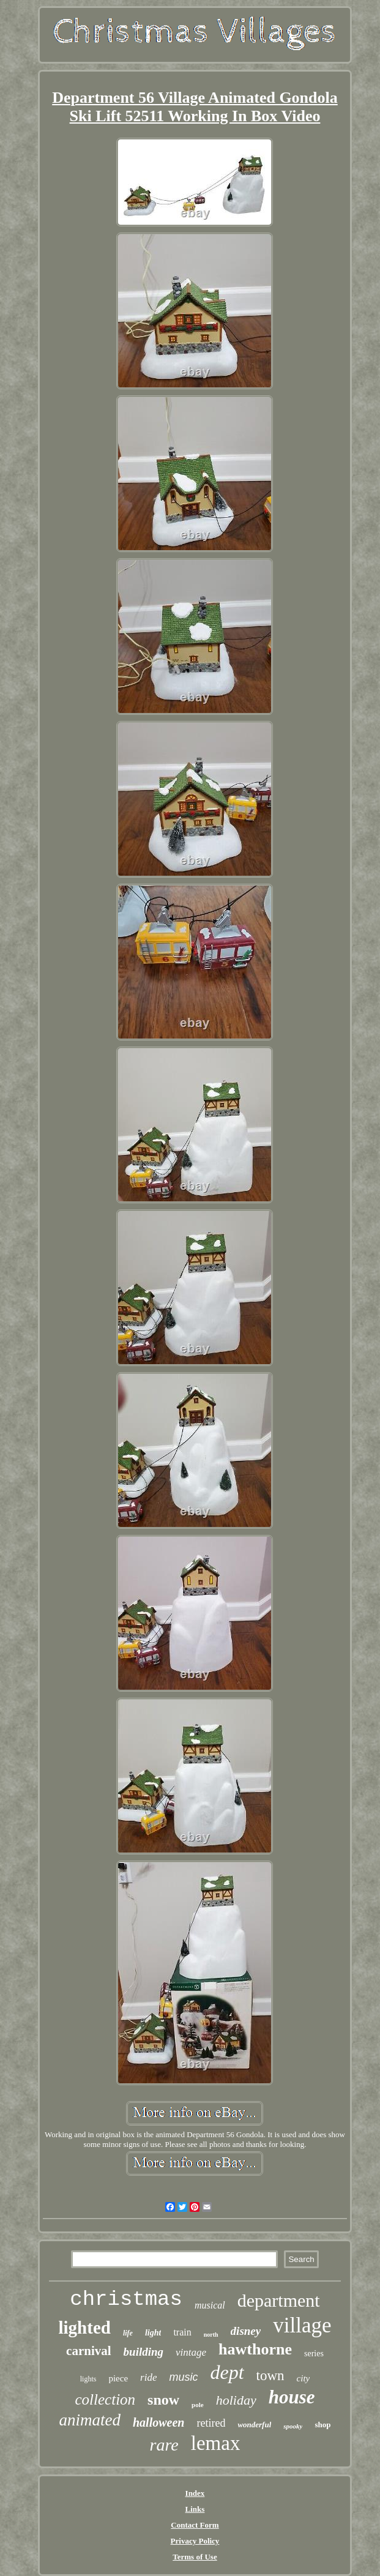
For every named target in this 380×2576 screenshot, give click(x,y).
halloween (158, 2422)
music (183, 2377)
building (143, 2351)
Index (195, 2493)
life (128, 2333)
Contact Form (194, 2524)
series (314, 2353)
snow (163, 2400)
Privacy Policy (195, 2540)
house (292, 2397)
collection (105, 2399)
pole (198, 2404)
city (303, 2378)
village (302, 2325)
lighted (85, 2327)
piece (118, 2378)
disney (246, 2330)
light (153, 2332)
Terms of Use (195, 2556)
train (182, 2332)
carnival (88, 2350)
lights (88, 2379)
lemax (215, 2443)
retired (210, 2423)
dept (227, 2372)
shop (322, 2424)
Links (195, 2509)
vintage (191, 2352)
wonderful (254, 2424)
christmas (126, 2299)
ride (148, 2377)
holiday (236, 2400)
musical (210, 2305)
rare (164, 2444)
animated (90, 2420)
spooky (292, 2426)
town (270, 2375)
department (278, 2300)
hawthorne (255, 2349)
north (211, 2334)
